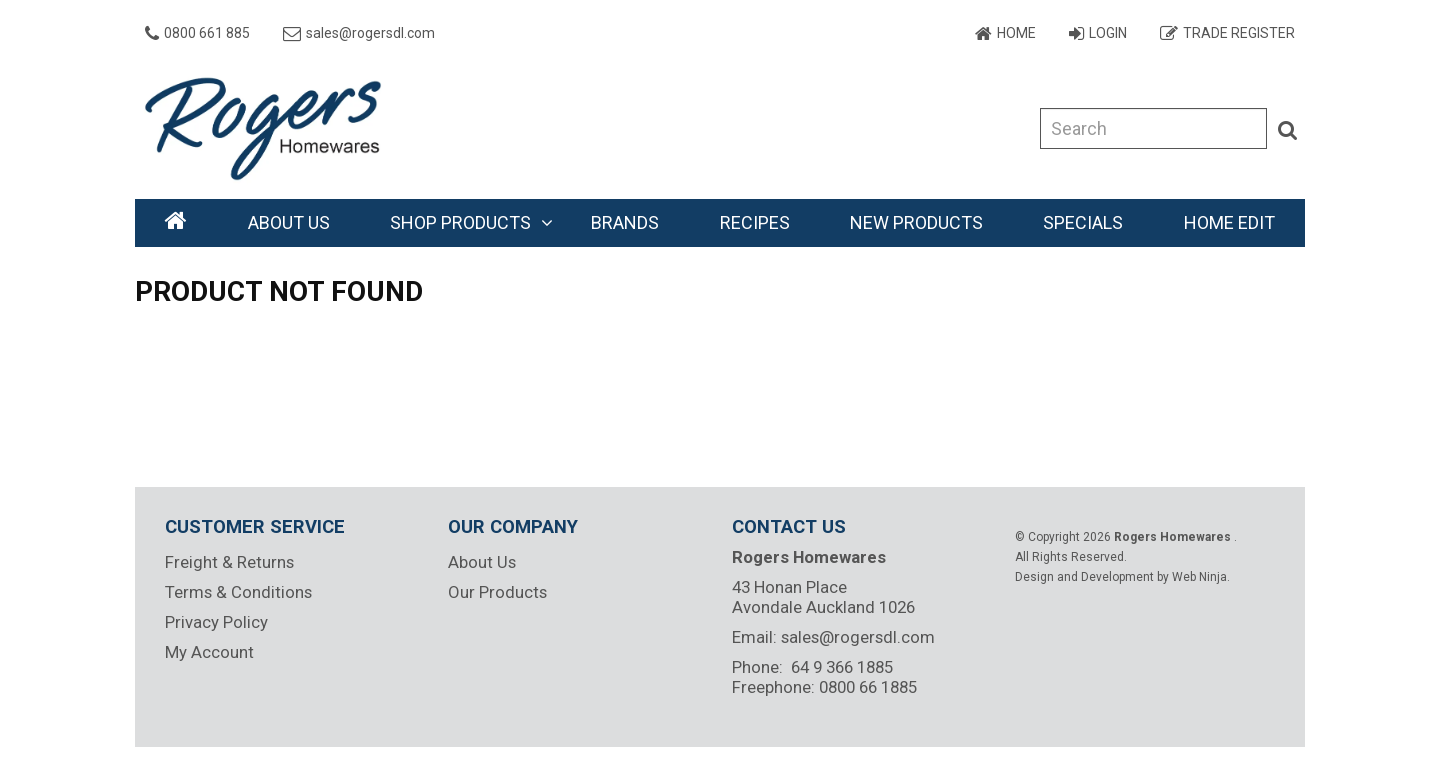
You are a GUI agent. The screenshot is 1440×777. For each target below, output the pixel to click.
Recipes (755, 222)
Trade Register (1239, 33)
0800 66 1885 (868, 687)
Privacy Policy (216, 622)
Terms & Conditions (238, 592)
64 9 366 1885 (842, 667)
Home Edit (1229, 222)
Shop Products (460, 222)
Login (1108, 33)
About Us (289, 222)
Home (1016, 33)
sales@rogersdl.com (370, 33)
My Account (209, 652)
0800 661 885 (207, 33)
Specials (1083, 222)
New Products (916, 222)
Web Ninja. (1201, 577)
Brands (625, 222)
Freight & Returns (229, 562)
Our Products (497, 592)
